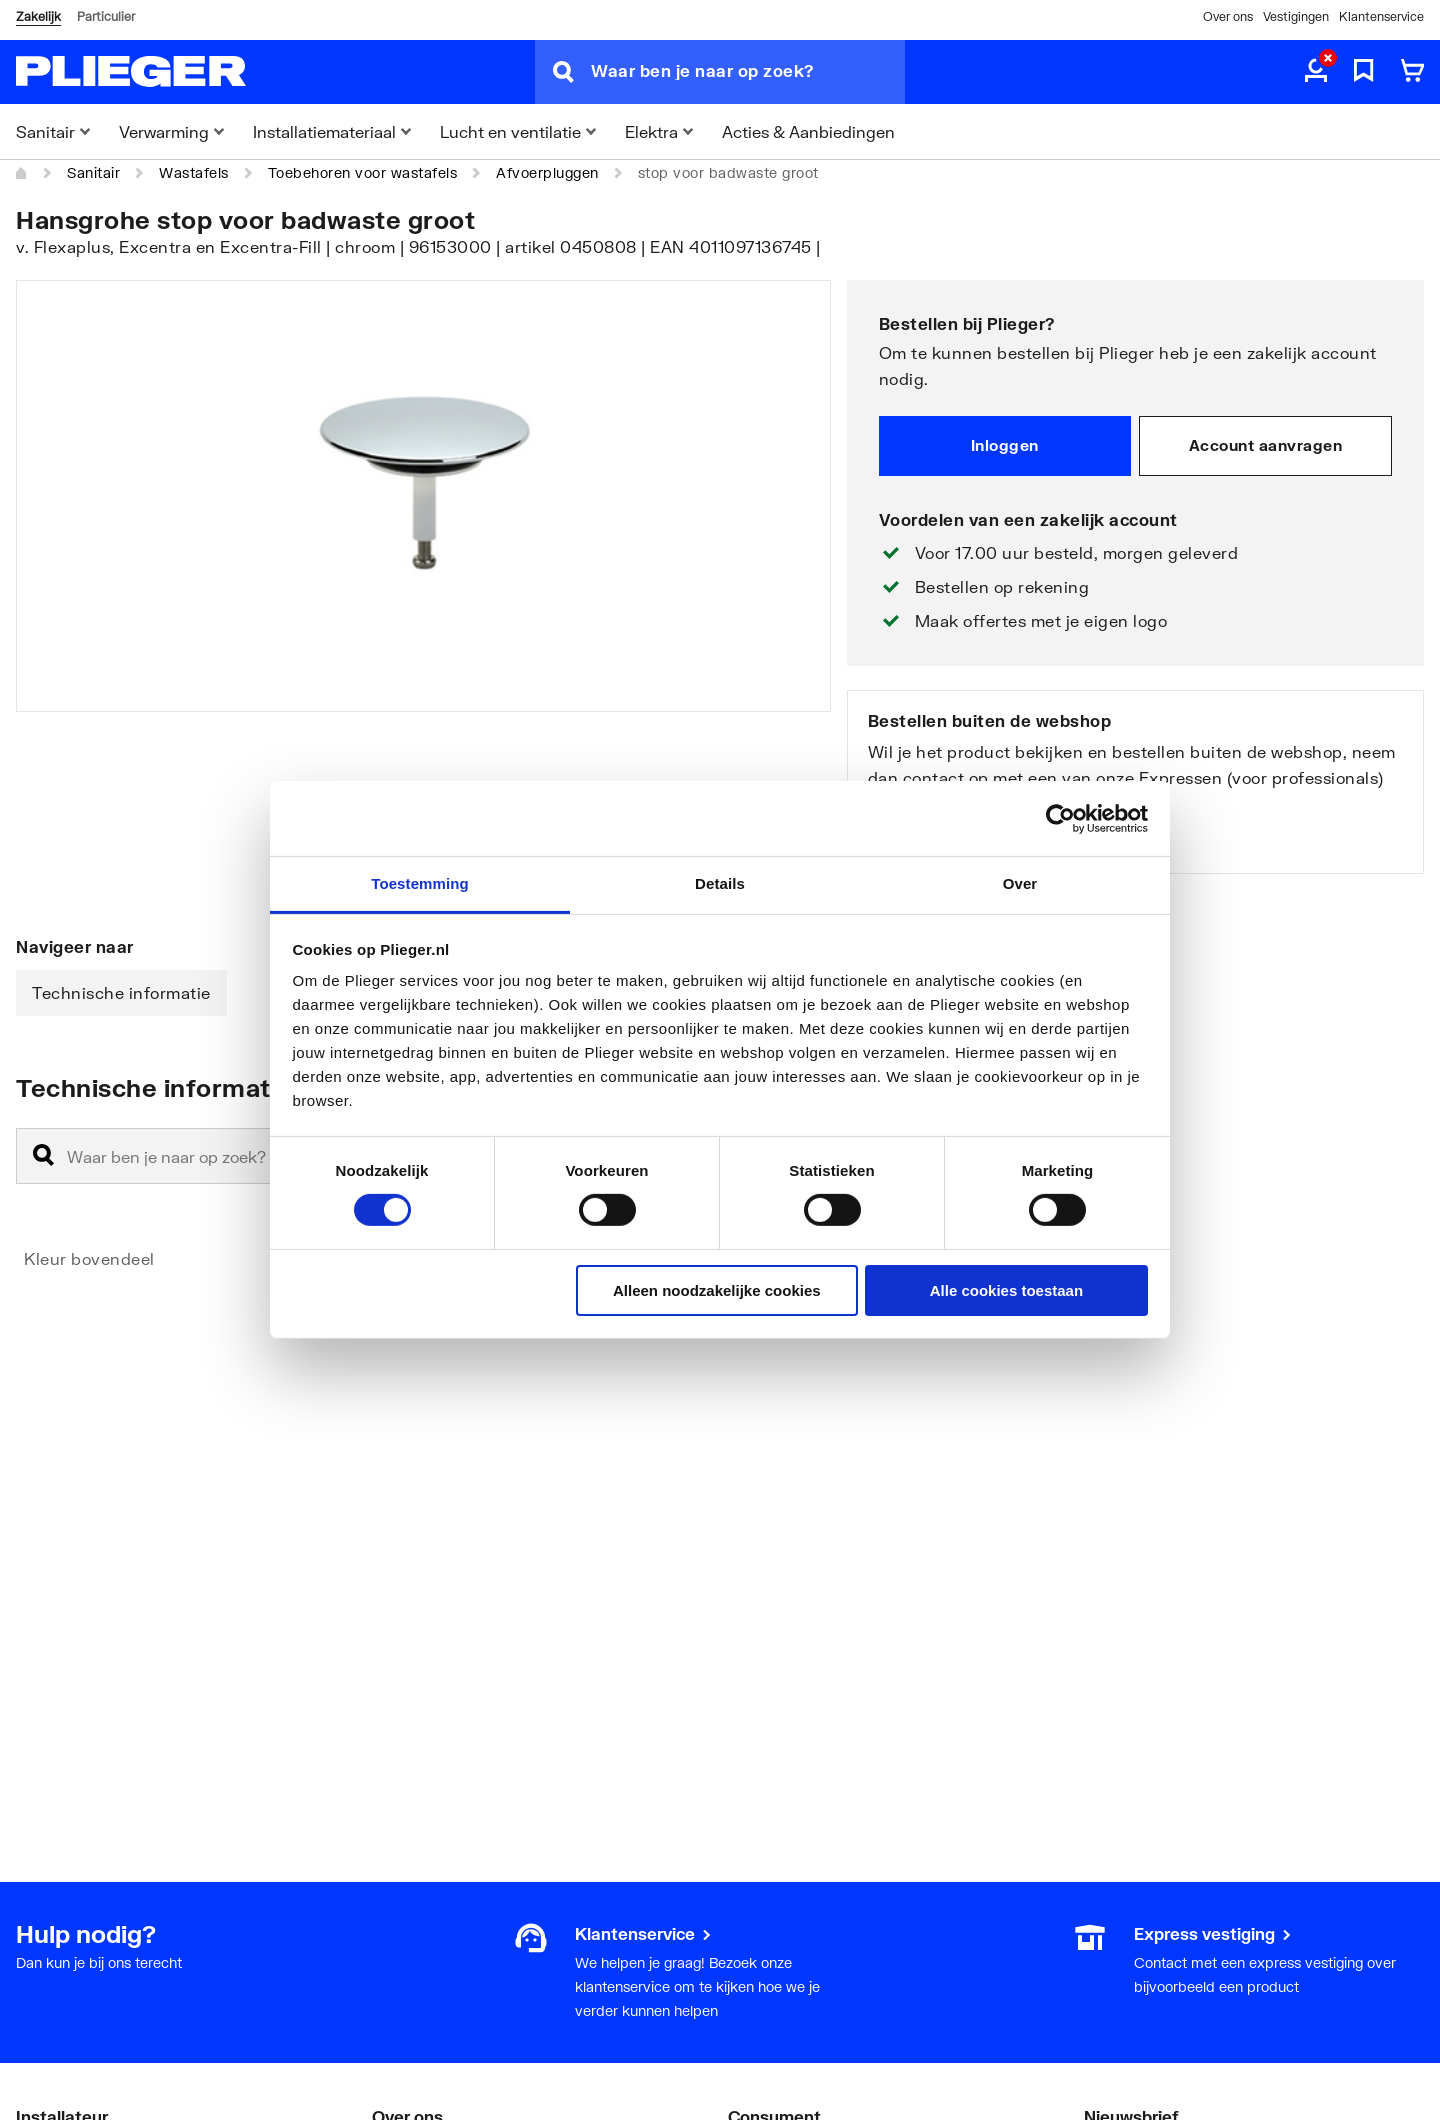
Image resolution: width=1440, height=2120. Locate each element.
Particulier (106, 16)
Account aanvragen (1266, 445)
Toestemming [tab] (420, 883)
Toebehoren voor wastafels (363, 172)
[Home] (22, 173)
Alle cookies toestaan (1006, 1290)
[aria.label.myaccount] (1316, 72)
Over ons (1228, 16)
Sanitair (93, 172)
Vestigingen (1296, 16)
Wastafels (194, 172)
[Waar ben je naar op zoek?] (748, 72)
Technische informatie (121, 992)
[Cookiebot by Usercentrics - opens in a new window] (1060, 818)
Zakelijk (38, 16)
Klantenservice (1381, 16)
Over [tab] (1020, 883)
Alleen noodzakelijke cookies (717, 1290)
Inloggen (1005, 445)
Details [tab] (720, 883)
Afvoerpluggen (547, 172)
